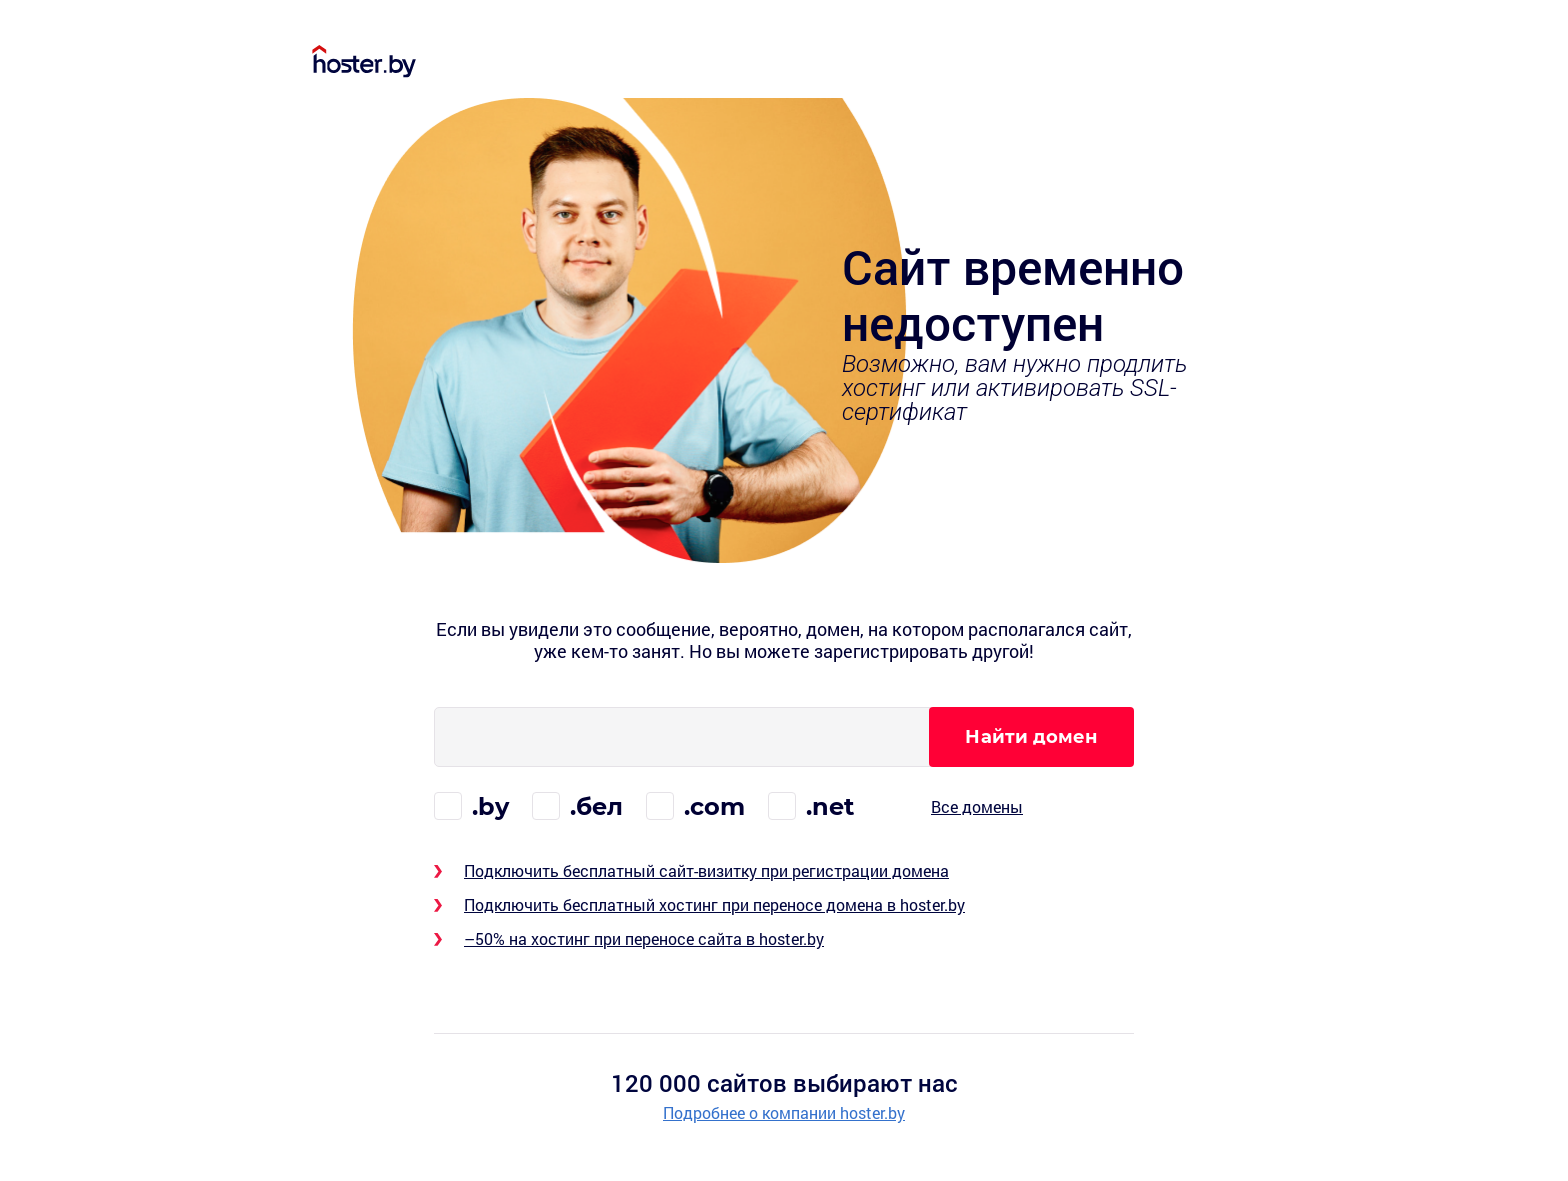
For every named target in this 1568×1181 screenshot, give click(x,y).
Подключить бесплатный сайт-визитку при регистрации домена (706, 870)
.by (490, 806)
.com (714, 806)
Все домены (977, 806)
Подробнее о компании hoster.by (784, 1113)
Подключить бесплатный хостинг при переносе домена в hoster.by (714, 904)
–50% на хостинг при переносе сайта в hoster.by (644, 938)
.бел (596, 806)
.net (830, 806)
